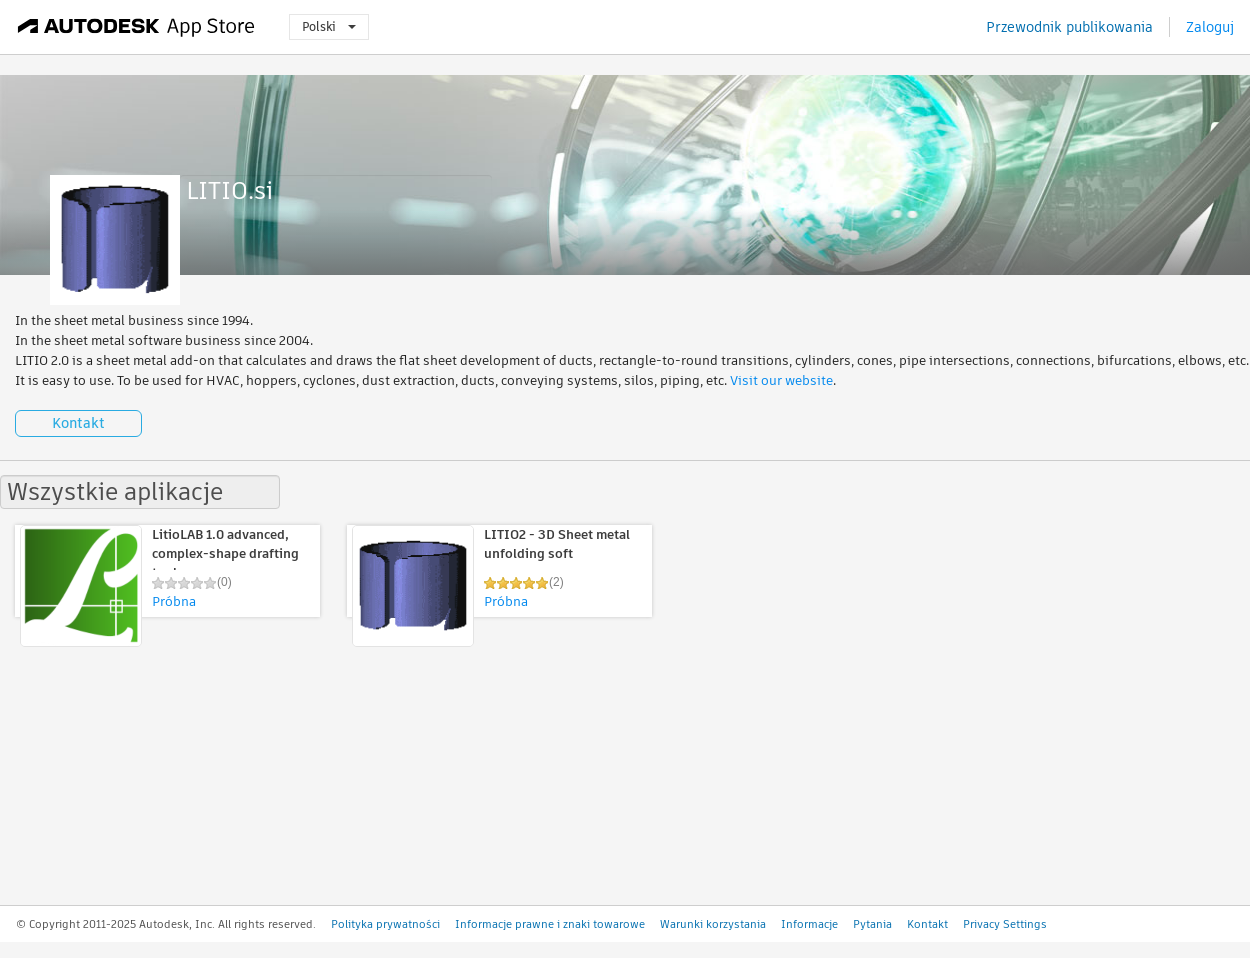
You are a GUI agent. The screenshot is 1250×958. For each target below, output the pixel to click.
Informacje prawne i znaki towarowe (550, 924)
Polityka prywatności (385, 924)
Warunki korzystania (713, 924)
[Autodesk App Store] (136, 27)
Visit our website (781, 380)
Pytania (872, 924)
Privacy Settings (1005, 924)
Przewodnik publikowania (1069, 27)
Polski (329, 26)
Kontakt (78, 423)
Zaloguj (1210, 27)
